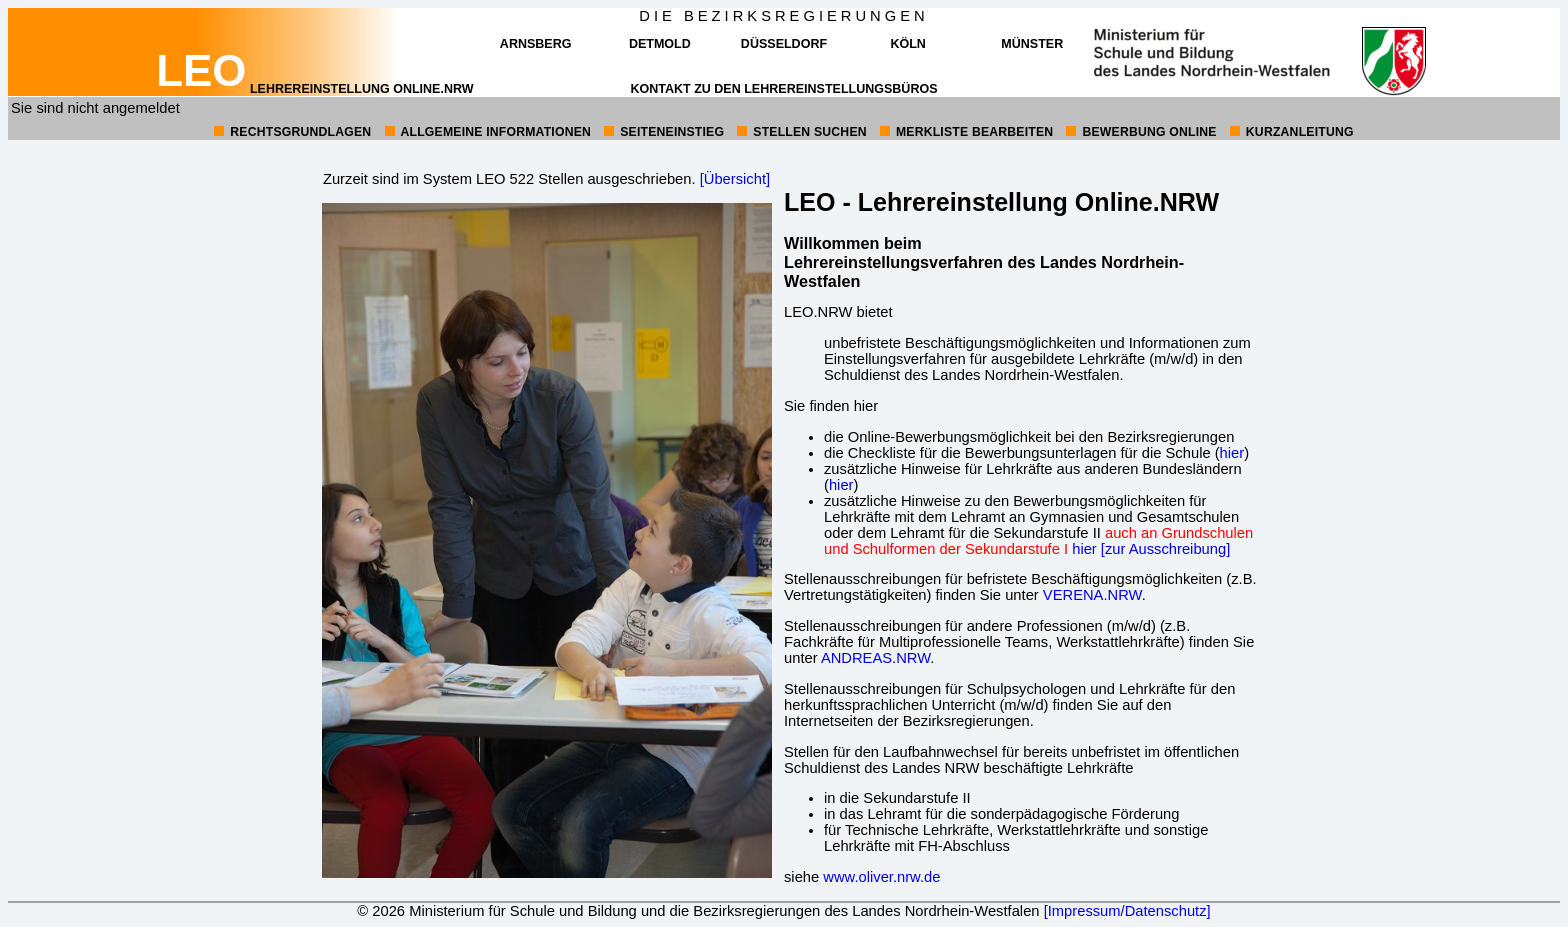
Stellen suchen (809, 132)
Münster (1032, 44)
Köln (907, 44)
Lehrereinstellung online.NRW (314, 89)
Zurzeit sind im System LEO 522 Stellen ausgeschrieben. (509, 179)
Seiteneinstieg (672, 132)
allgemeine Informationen (496, 132)
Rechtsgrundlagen (300, 132)
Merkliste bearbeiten (974, 132)
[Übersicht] (735, 179)
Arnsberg (536, 44)
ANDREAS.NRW (875, 658)
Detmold (660, 44)
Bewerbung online (1149, 132)
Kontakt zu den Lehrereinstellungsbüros (783, 89)
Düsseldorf (784, 44)
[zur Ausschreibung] (1165, 549)
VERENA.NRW (1092, 595)
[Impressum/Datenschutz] (1127, 911)
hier (1232, 453)
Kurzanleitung (1300, 132)
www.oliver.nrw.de (881, 877)
